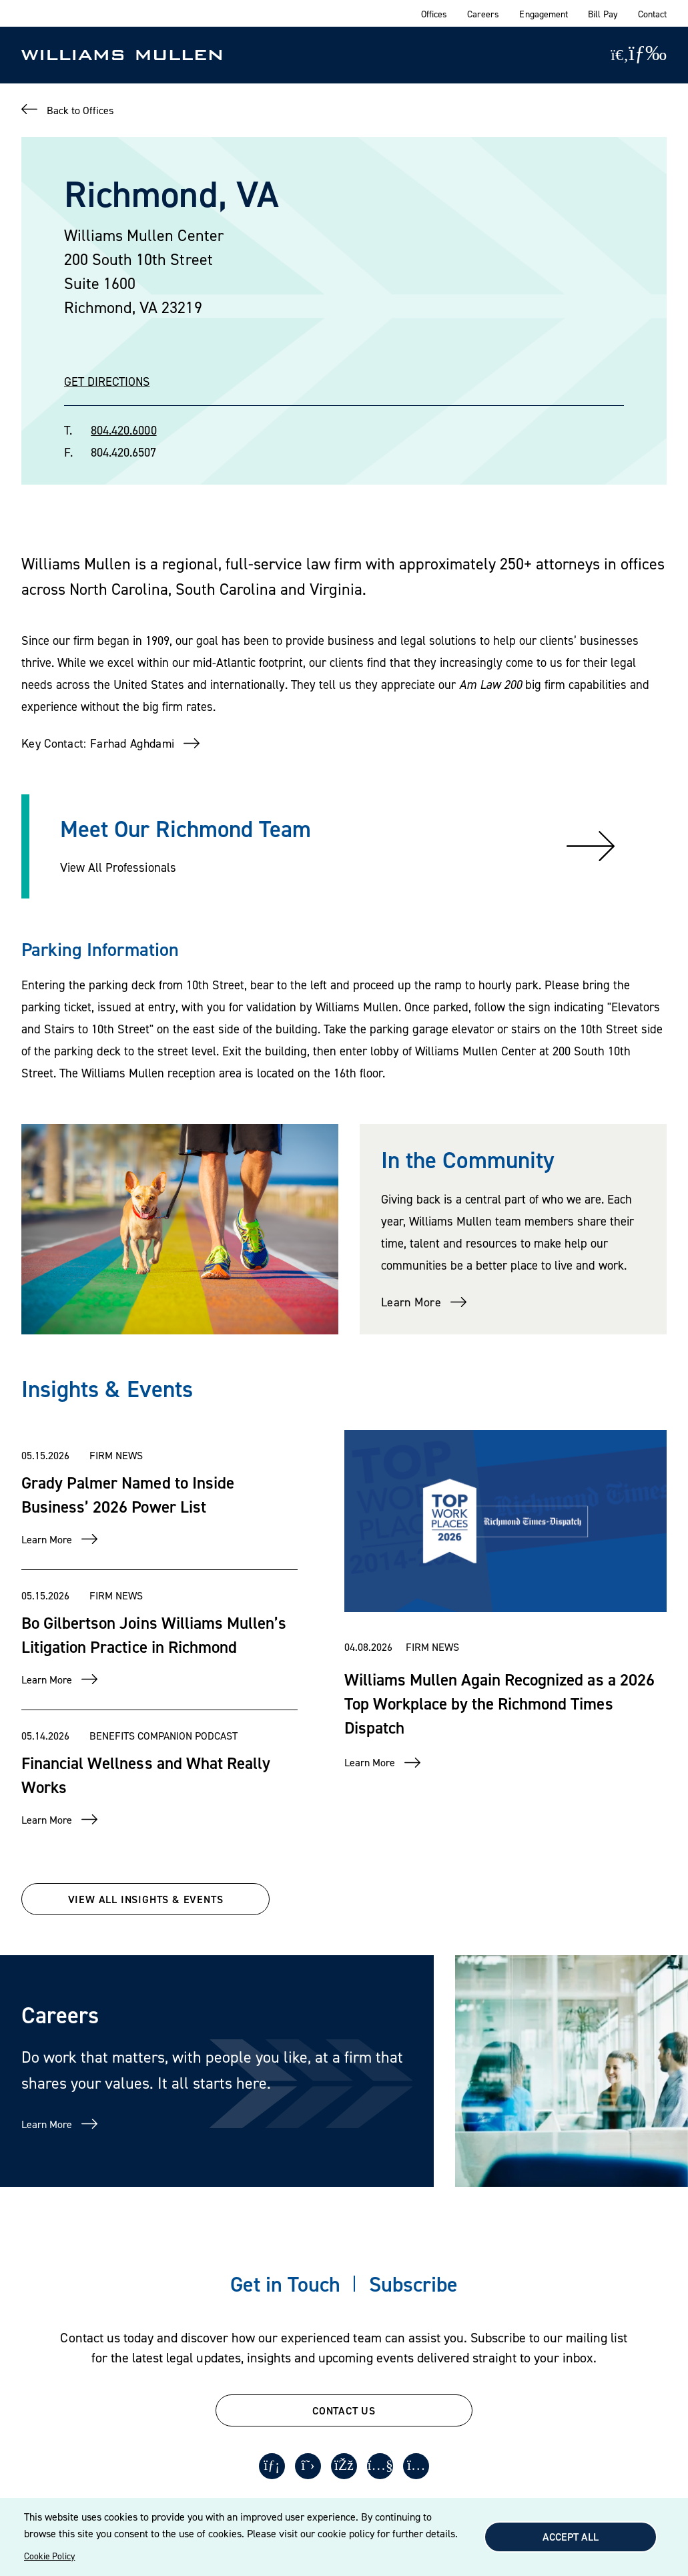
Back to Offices (80, 110)
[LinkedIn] (271, 2466)
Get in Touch (285, 2284)
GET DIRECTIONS (106, 381)
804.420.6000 (123, 430)
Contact (652, 13)
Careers (483, 13)
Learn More (411, 1302)
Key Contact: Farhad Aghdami (97, 743)
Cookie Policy (49, 2556)
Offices (434, 13)
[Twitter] (307, 2466)
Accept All (571, 2536)
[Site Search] (620, 54)
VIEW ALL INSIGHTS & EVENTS (146, 1899)
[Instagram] (417, 2466)
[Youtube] (381, 2466)
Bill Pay (603, 13)
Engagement (543, 13)
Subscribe (413, 2284)
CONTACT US (344, 2410)
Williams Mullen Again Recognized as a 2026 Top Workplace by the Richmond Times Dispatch (499, 1703)
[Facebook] (344, 2466)
